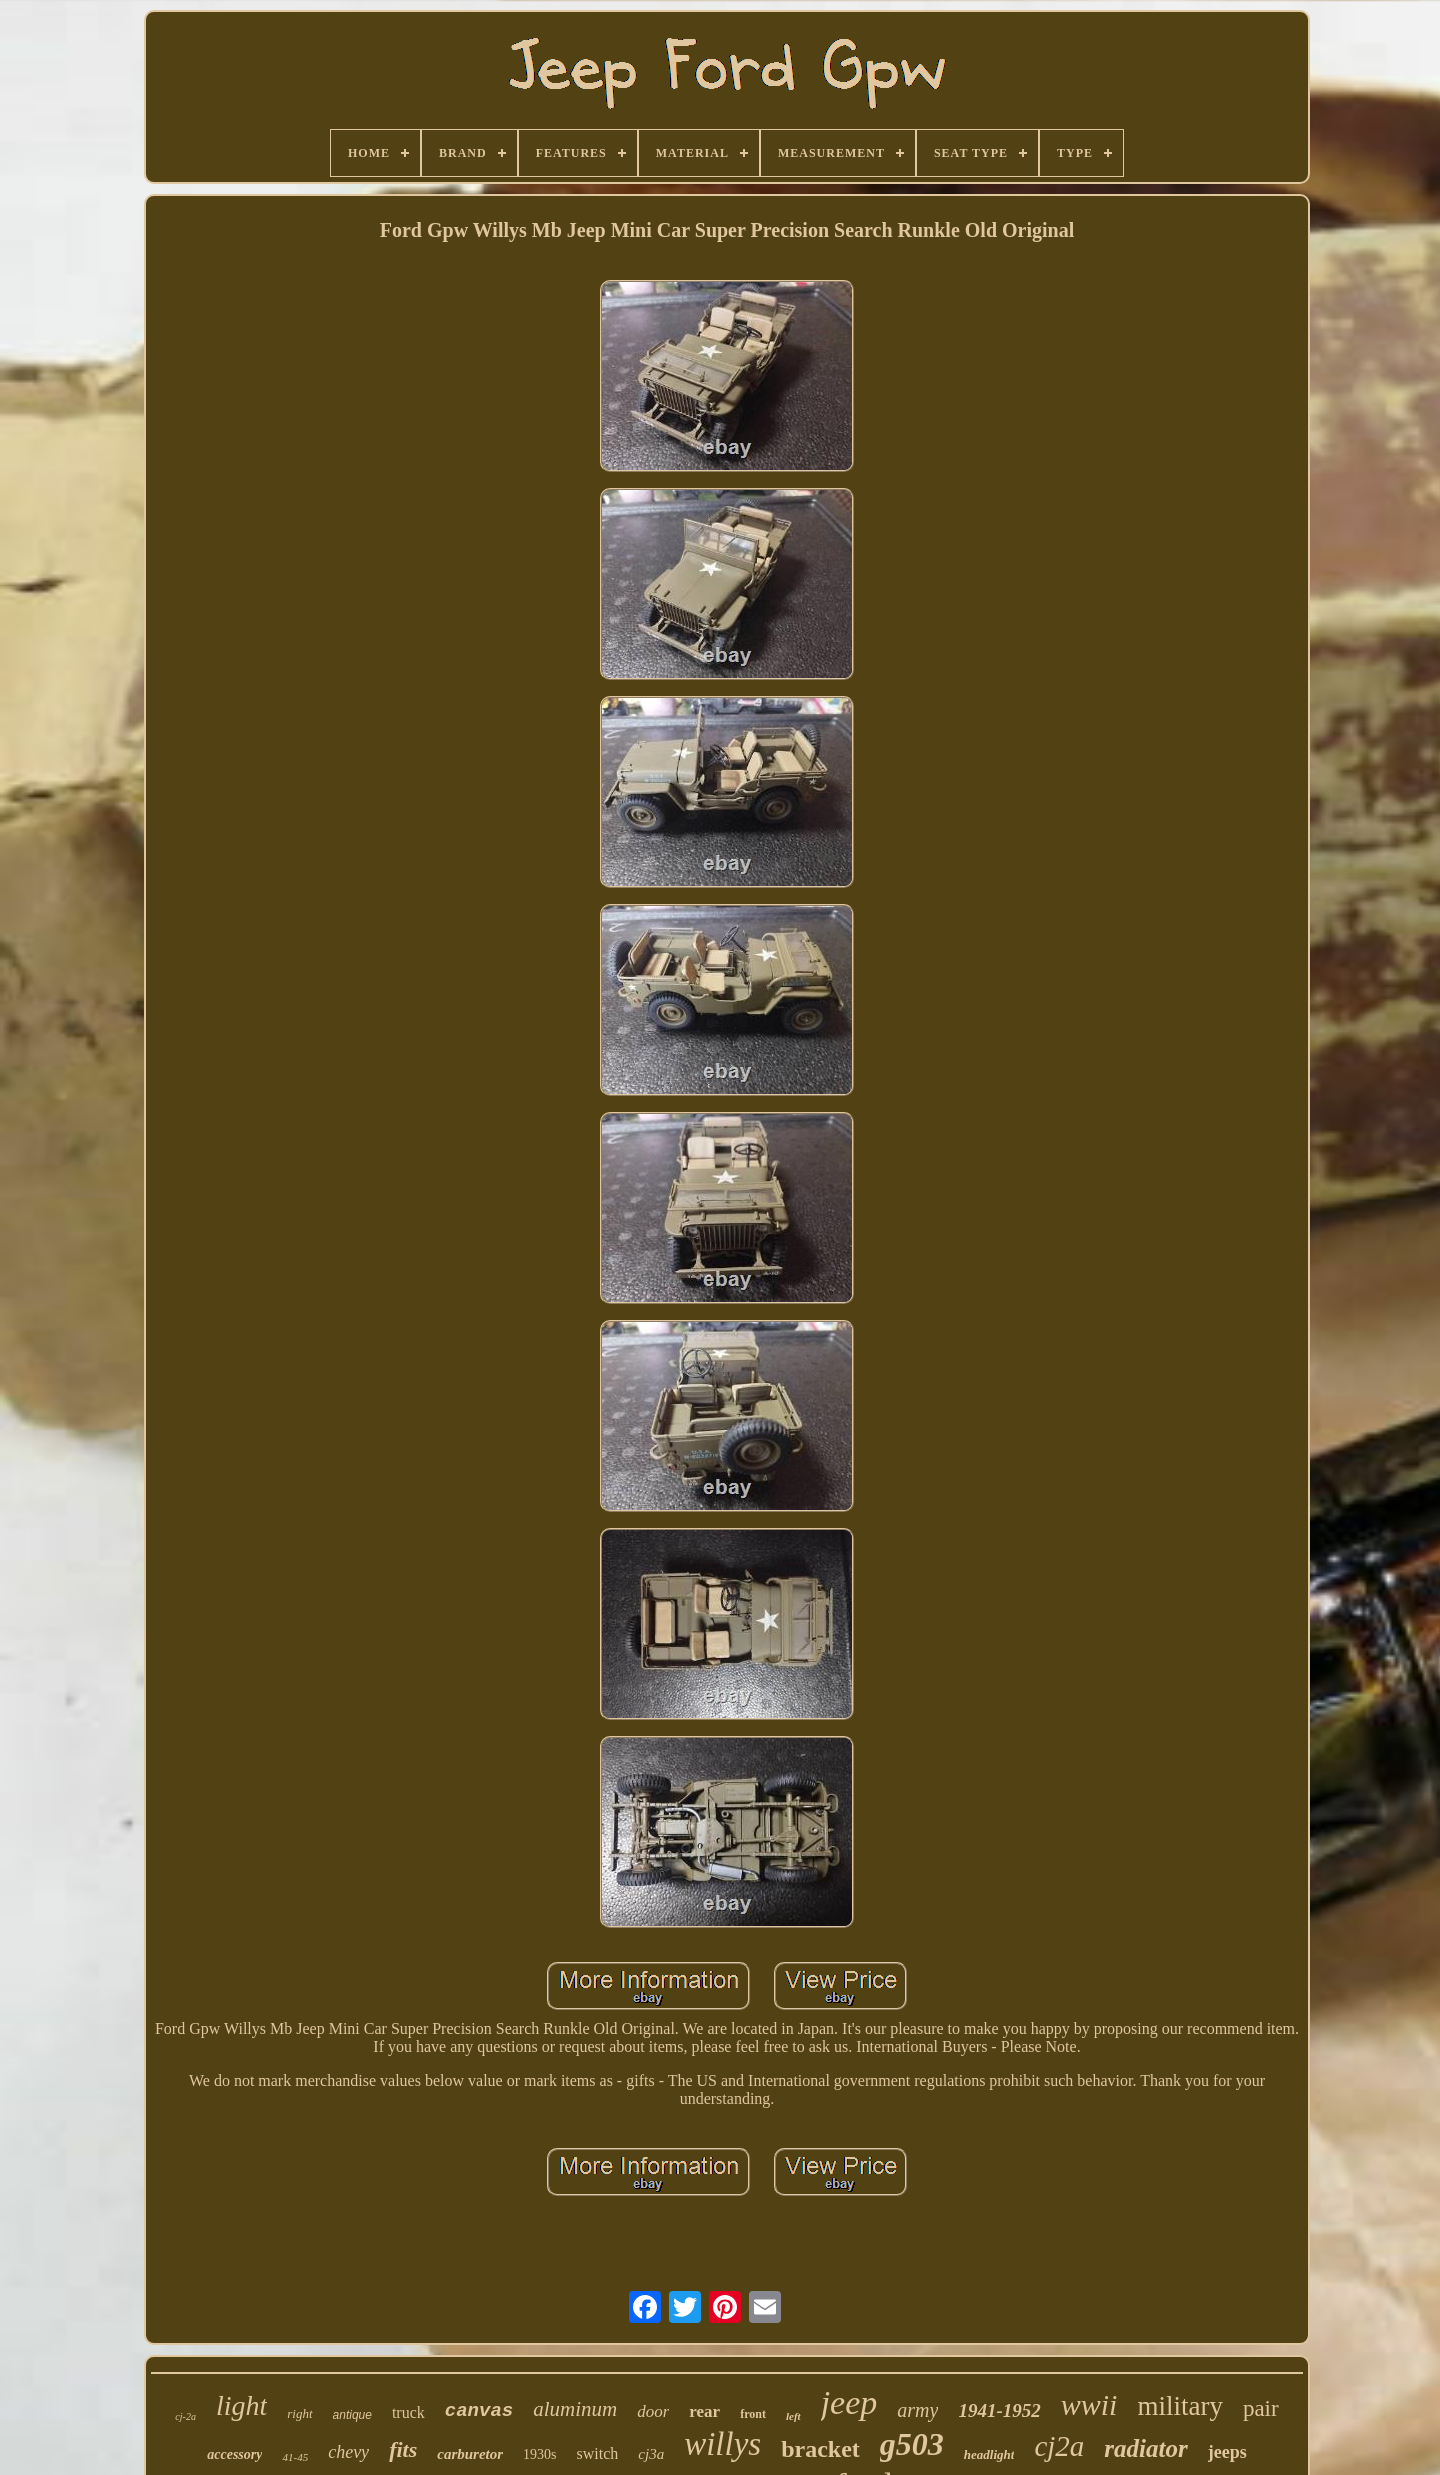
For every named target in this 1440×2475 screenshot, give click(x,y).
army (917, 2410)
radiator (1145, 2448)
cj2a (1059, 2446)
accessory (234, 2454)
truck (408, 2412)
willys (722, 2444)
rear (704, 2411)
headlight (989, 2454)
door (653, 2411)
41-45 (295, 2457)
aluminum (575, 2409)
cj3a (651, 2454)
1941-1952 (999, 2410)
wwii (1089, 2404)
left (793, 2416)
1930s (539, 2454)
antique (352, 2415)
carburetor (470, 2454)
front (753, 2414)
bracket (820, 2449)
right (299, 2413)
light (241, 2405)
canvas (479, 2411)
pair (1261, 2408)
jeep (849, 2402)
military (1179, 2406)
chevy (348, 2452)
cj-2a (185, 2416)
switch (598, 2453)
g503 (912, 2444)
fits (403, 2449)
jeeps (1227, 2452)
